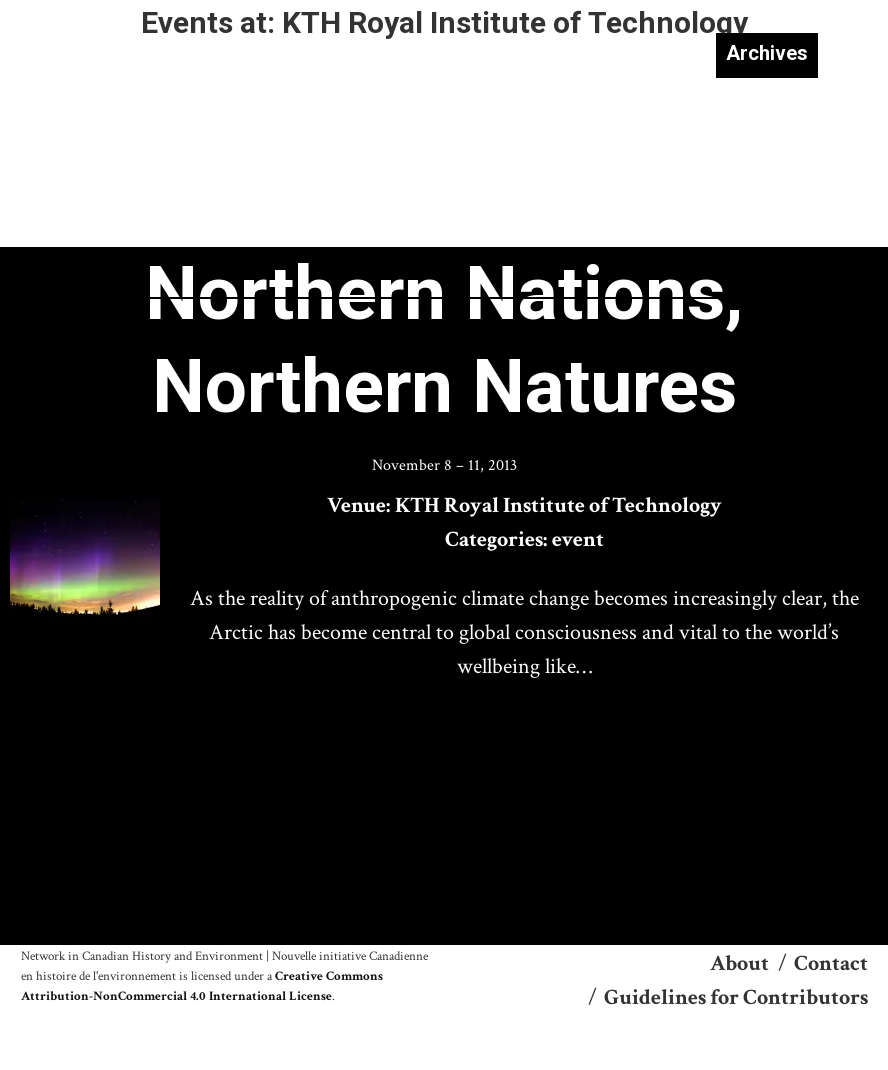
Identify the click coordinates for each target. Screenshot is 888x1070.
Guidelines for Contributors (736, 997)
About (739, 963)
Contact (831, 963)
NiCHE (102, 68)
